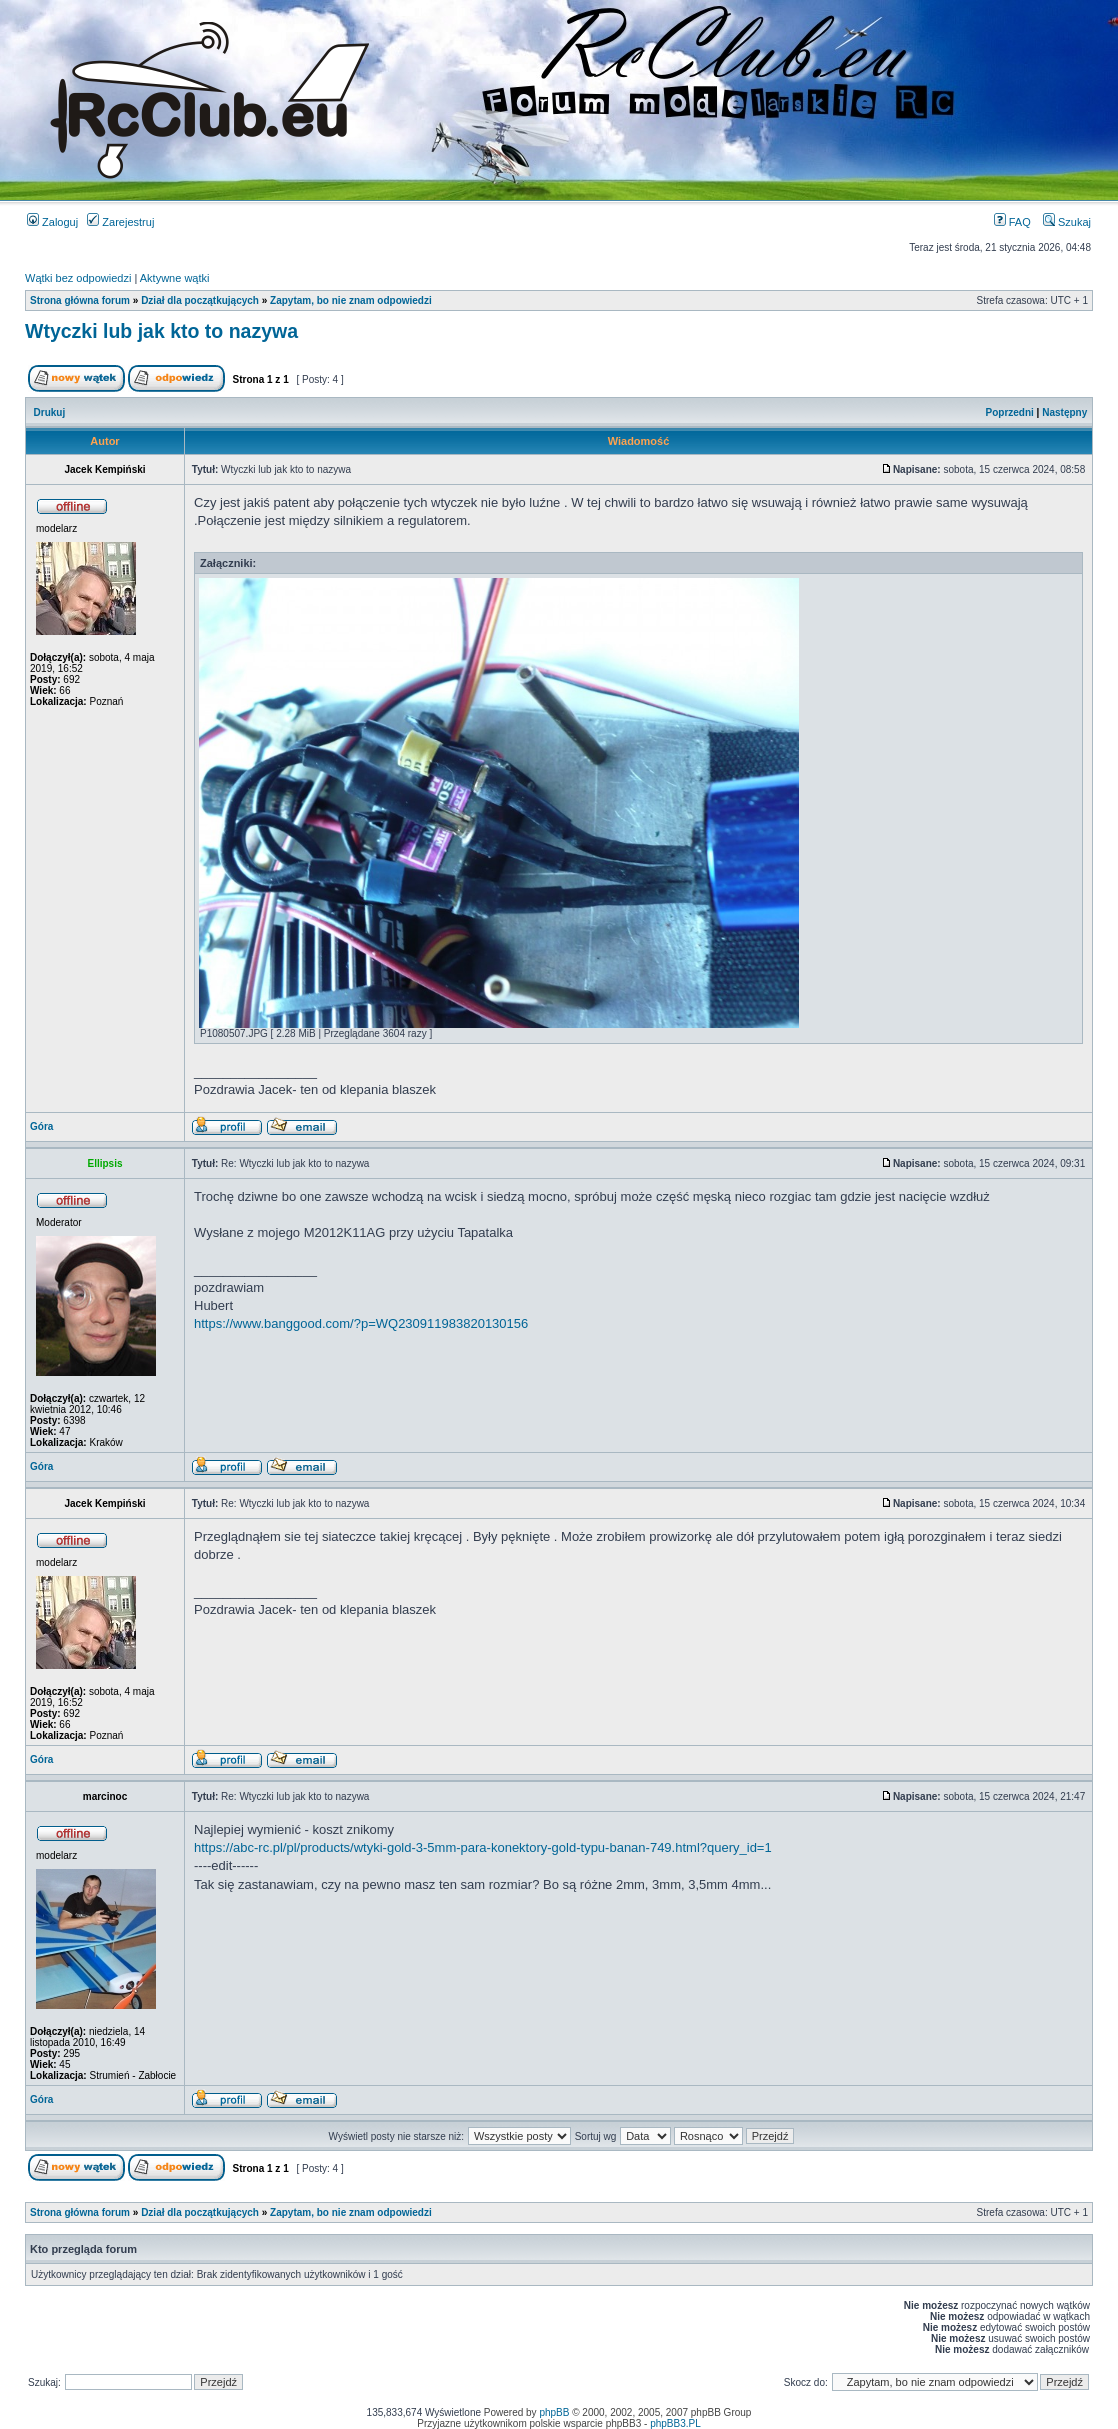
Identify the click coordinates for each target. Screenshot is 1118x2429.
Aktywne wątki (175, 278)
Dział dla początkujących (200, 300)
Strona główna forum (80, 300)
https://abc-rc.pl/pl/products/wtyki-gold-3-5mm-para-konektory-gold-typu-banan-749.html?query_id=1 (483, 1847)
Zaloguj (52, 222)
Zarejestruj (120, 222)
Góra (41, 1126)
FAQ (1012, 222)
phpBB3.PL (675, 2423)
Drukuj (50, 412)
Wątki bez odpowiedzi (78, 278)
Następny (1064, 412)
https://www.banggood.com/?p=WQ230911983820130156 (361, 1323)
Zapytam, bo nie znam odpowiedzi (351, 300)
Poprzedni (1010, 412)
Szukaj (1067, 222)
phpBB (554, 2412)
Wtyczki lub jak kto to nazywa (161, 331)
